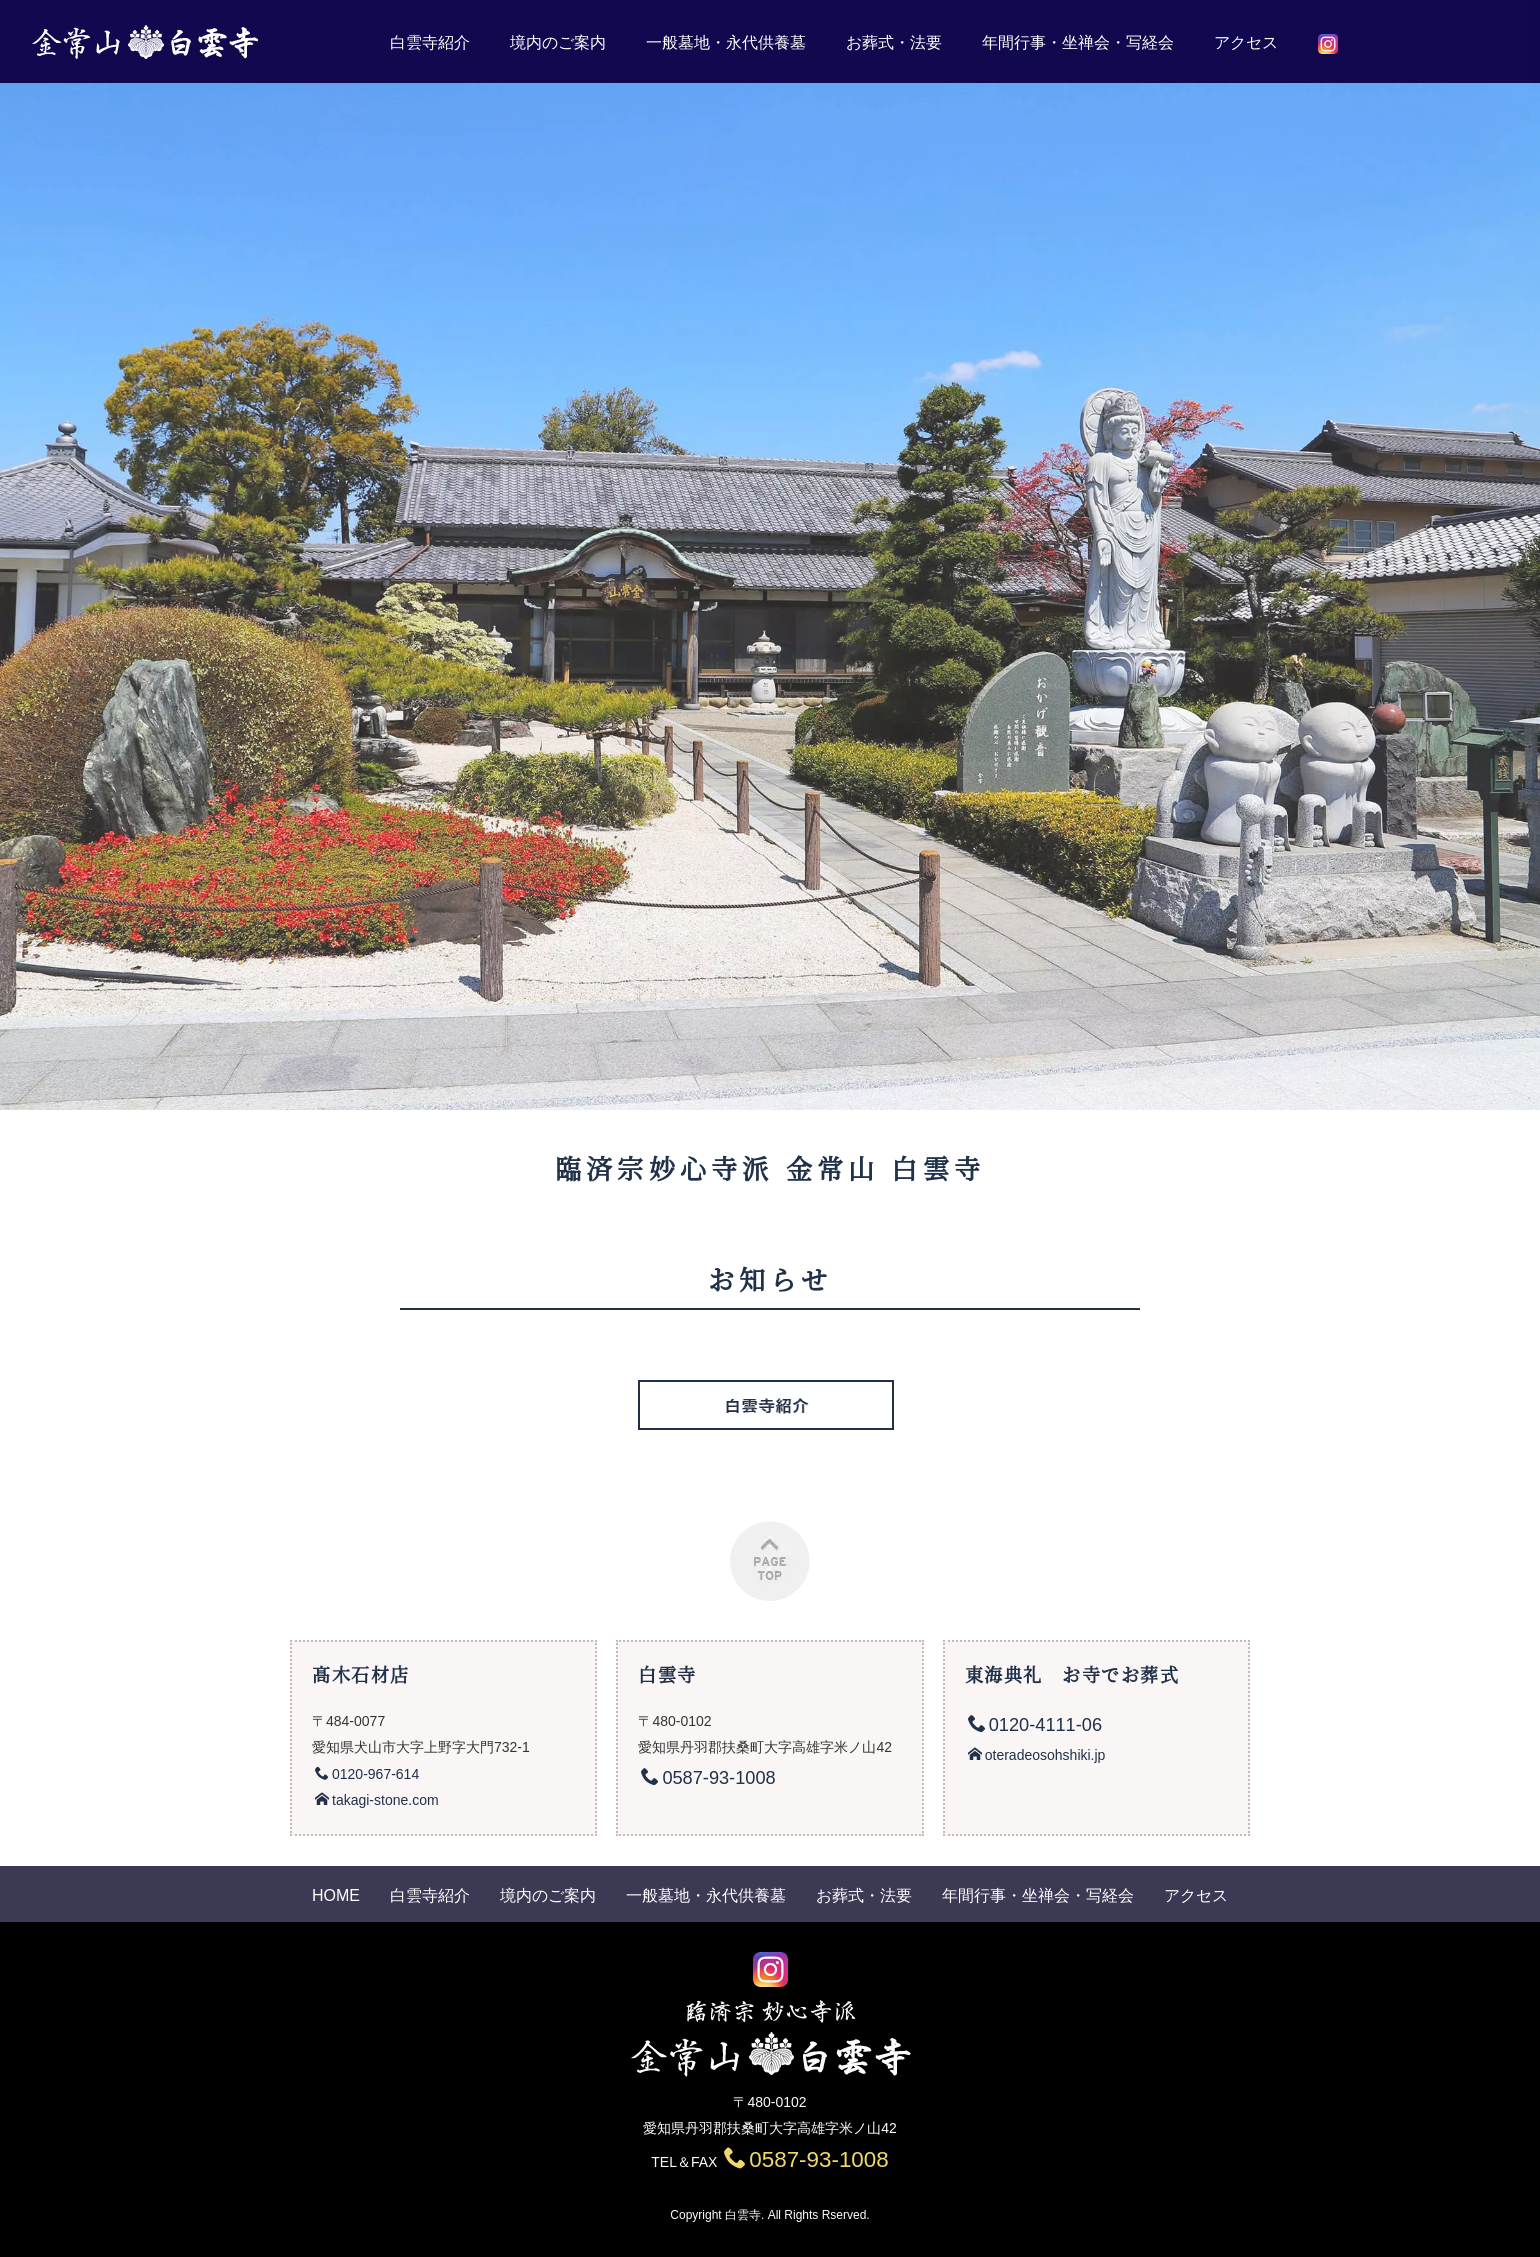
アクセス (1246, 42)
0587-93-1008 (806, 2159)
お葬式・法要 (894, 42)
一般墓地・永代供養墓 (726, 42)
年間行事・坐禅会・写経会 (1078, 42)
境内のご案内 (558, 42)
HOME (336, 1895)
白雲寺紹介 (430, 42)
